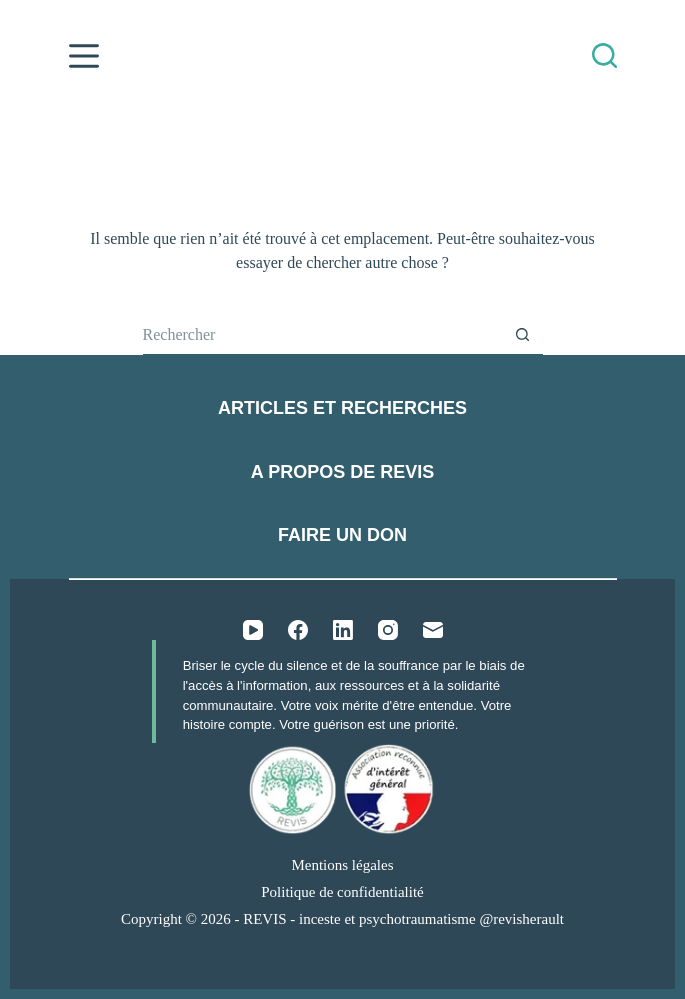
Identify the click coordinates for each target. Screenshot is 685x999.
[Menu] (84, 56)
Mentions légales (342, 865)
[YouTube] (253, 630)
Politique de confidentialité (342, 892)
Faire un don (342, 535)
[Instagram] (388, 630)
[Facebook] (298, 630)
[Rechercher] (604, 55)
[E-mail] (433, 630)
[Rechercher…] (323, 335)
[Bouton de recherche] (523, 335)
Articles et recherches (342, 408)
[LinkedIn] (343, 630)
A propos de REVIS (342, 472)
